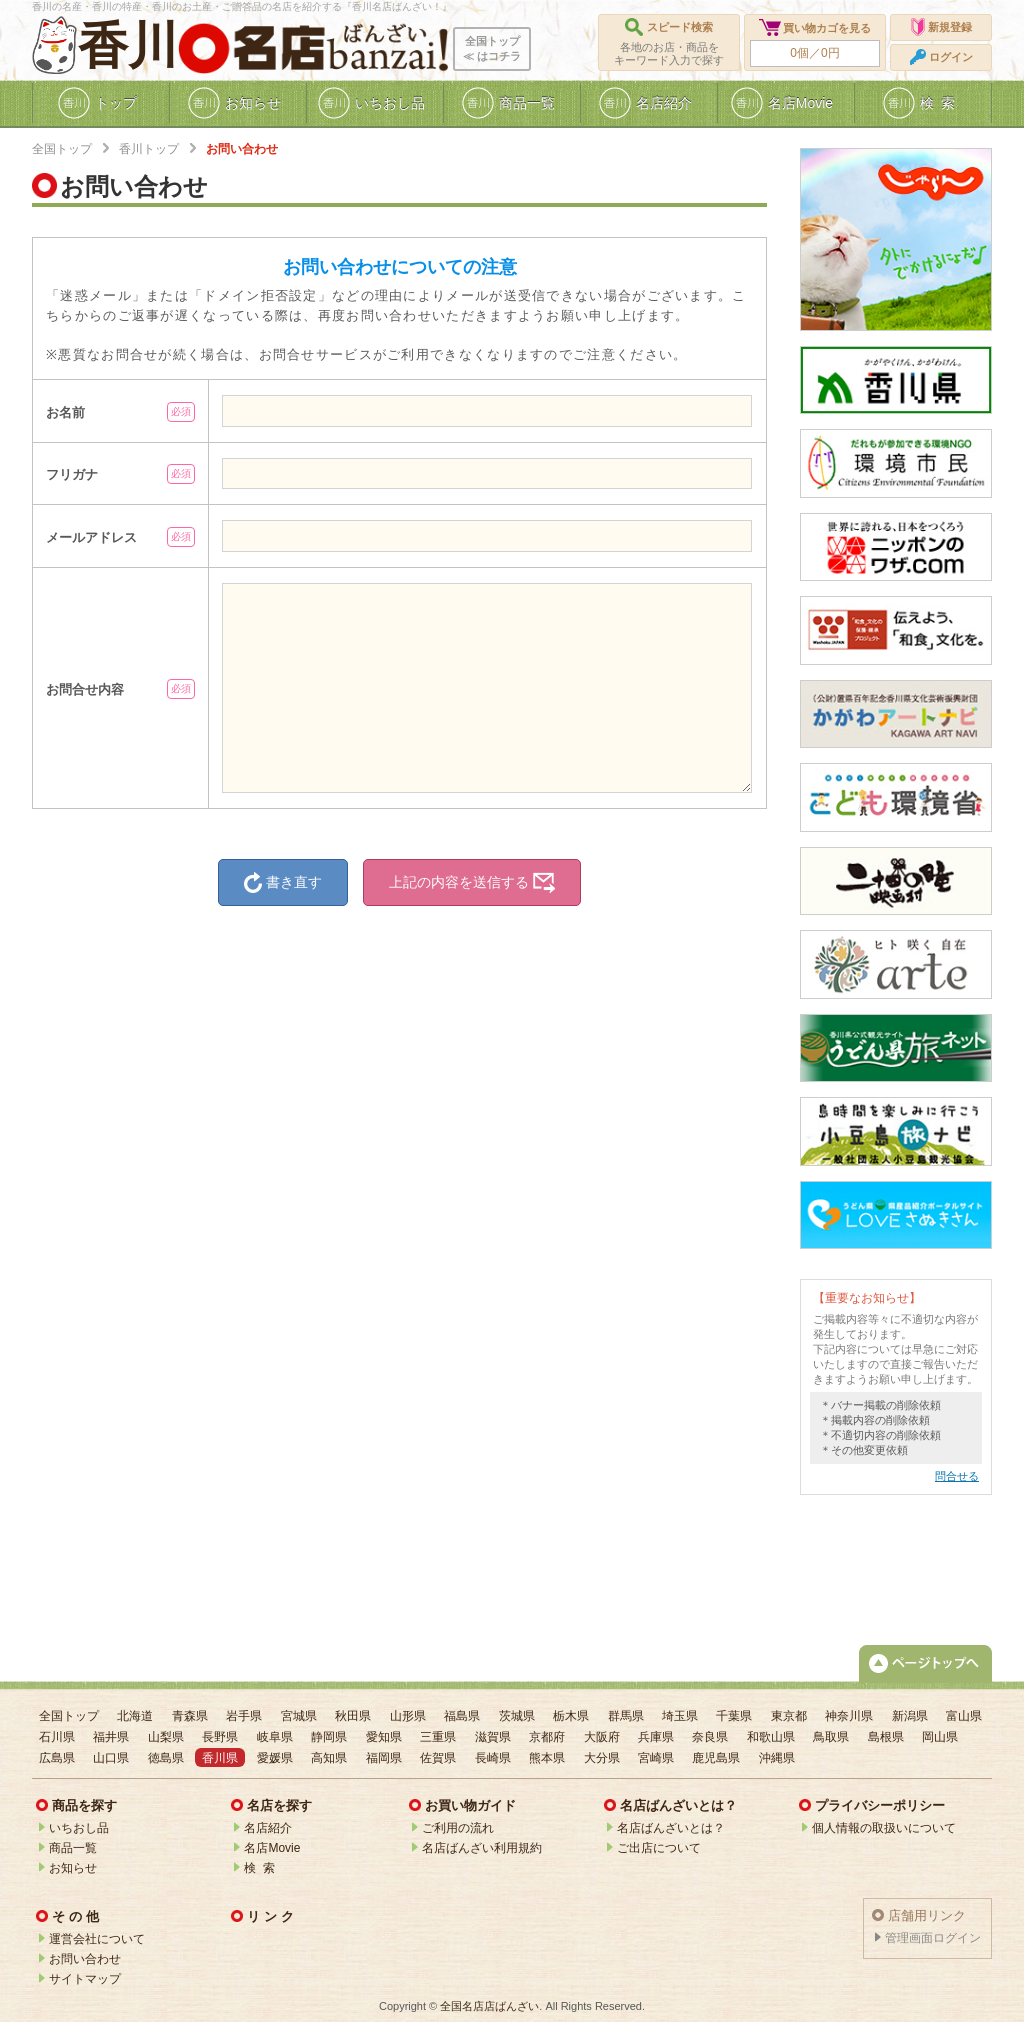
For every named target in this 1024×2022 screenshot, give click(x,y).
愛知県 (384, 1737)
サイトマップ (85, 1979)
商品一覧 (73, 1848)
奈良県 (710, 1737)
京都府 (547, 1737)
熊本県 (547, 1758)
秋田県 (353, 1716)
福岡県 (384, 1758)
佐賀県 (438, 1758)
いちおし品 (79, 1828)
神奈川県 (849, 1716)
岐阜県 (275, 1737)
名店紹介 (268, 1828)
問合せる (957, 1476)
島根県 (886, 1737)
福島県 (462, 1716)
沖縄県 (777, 1758)
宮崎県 (656, 1758)
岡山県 (940, 1737)
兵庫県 (656, 1737)
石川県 (57, 1737)
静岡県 (329, 1737)
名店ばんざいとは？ (671, 1828)
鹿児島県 (716, 1758)
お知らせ (73, 1868)
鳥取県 (831, 1737)
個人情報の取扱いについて (884, 1828)
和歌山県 (771, 1737)
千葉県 (734, 1716)
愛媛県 (275, 1758)
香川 (128, 46)
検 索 (259, 1868)
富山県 (964, 1716)
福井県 (111, 1737)
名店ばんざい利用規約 (482, 1848)
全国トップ (62, 149)
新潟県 (910, 1716)
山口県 (111, 1758)
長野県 (220, 1737)
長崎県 (493, 1758)
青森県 (190, 1716)
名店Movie (272, 1848)
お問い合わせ (85, 1959)
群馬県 (626, 1716)
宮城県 (299, 1716)
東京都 (789, 1716)
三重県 (438, 1737)
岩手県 (244, 1716)
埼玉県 (680, 1716)
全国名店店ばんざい (489, 2006)
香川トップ (149, 149)
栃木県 (571, 1716)
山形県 (408, 1716)
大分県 (602, 1758)
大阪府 (602, 1737)
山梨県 (166, 1737)
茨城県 (517, 1716)
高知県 (329, 1758)
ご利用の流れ (458, 1828)
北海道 (135, 1716)
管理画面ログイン (933, 1938)
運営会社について (97, 1939)
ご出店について (659, 1848)
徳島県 (166, 1758)
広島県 (57, 1758)
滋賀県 (493, 1737)
